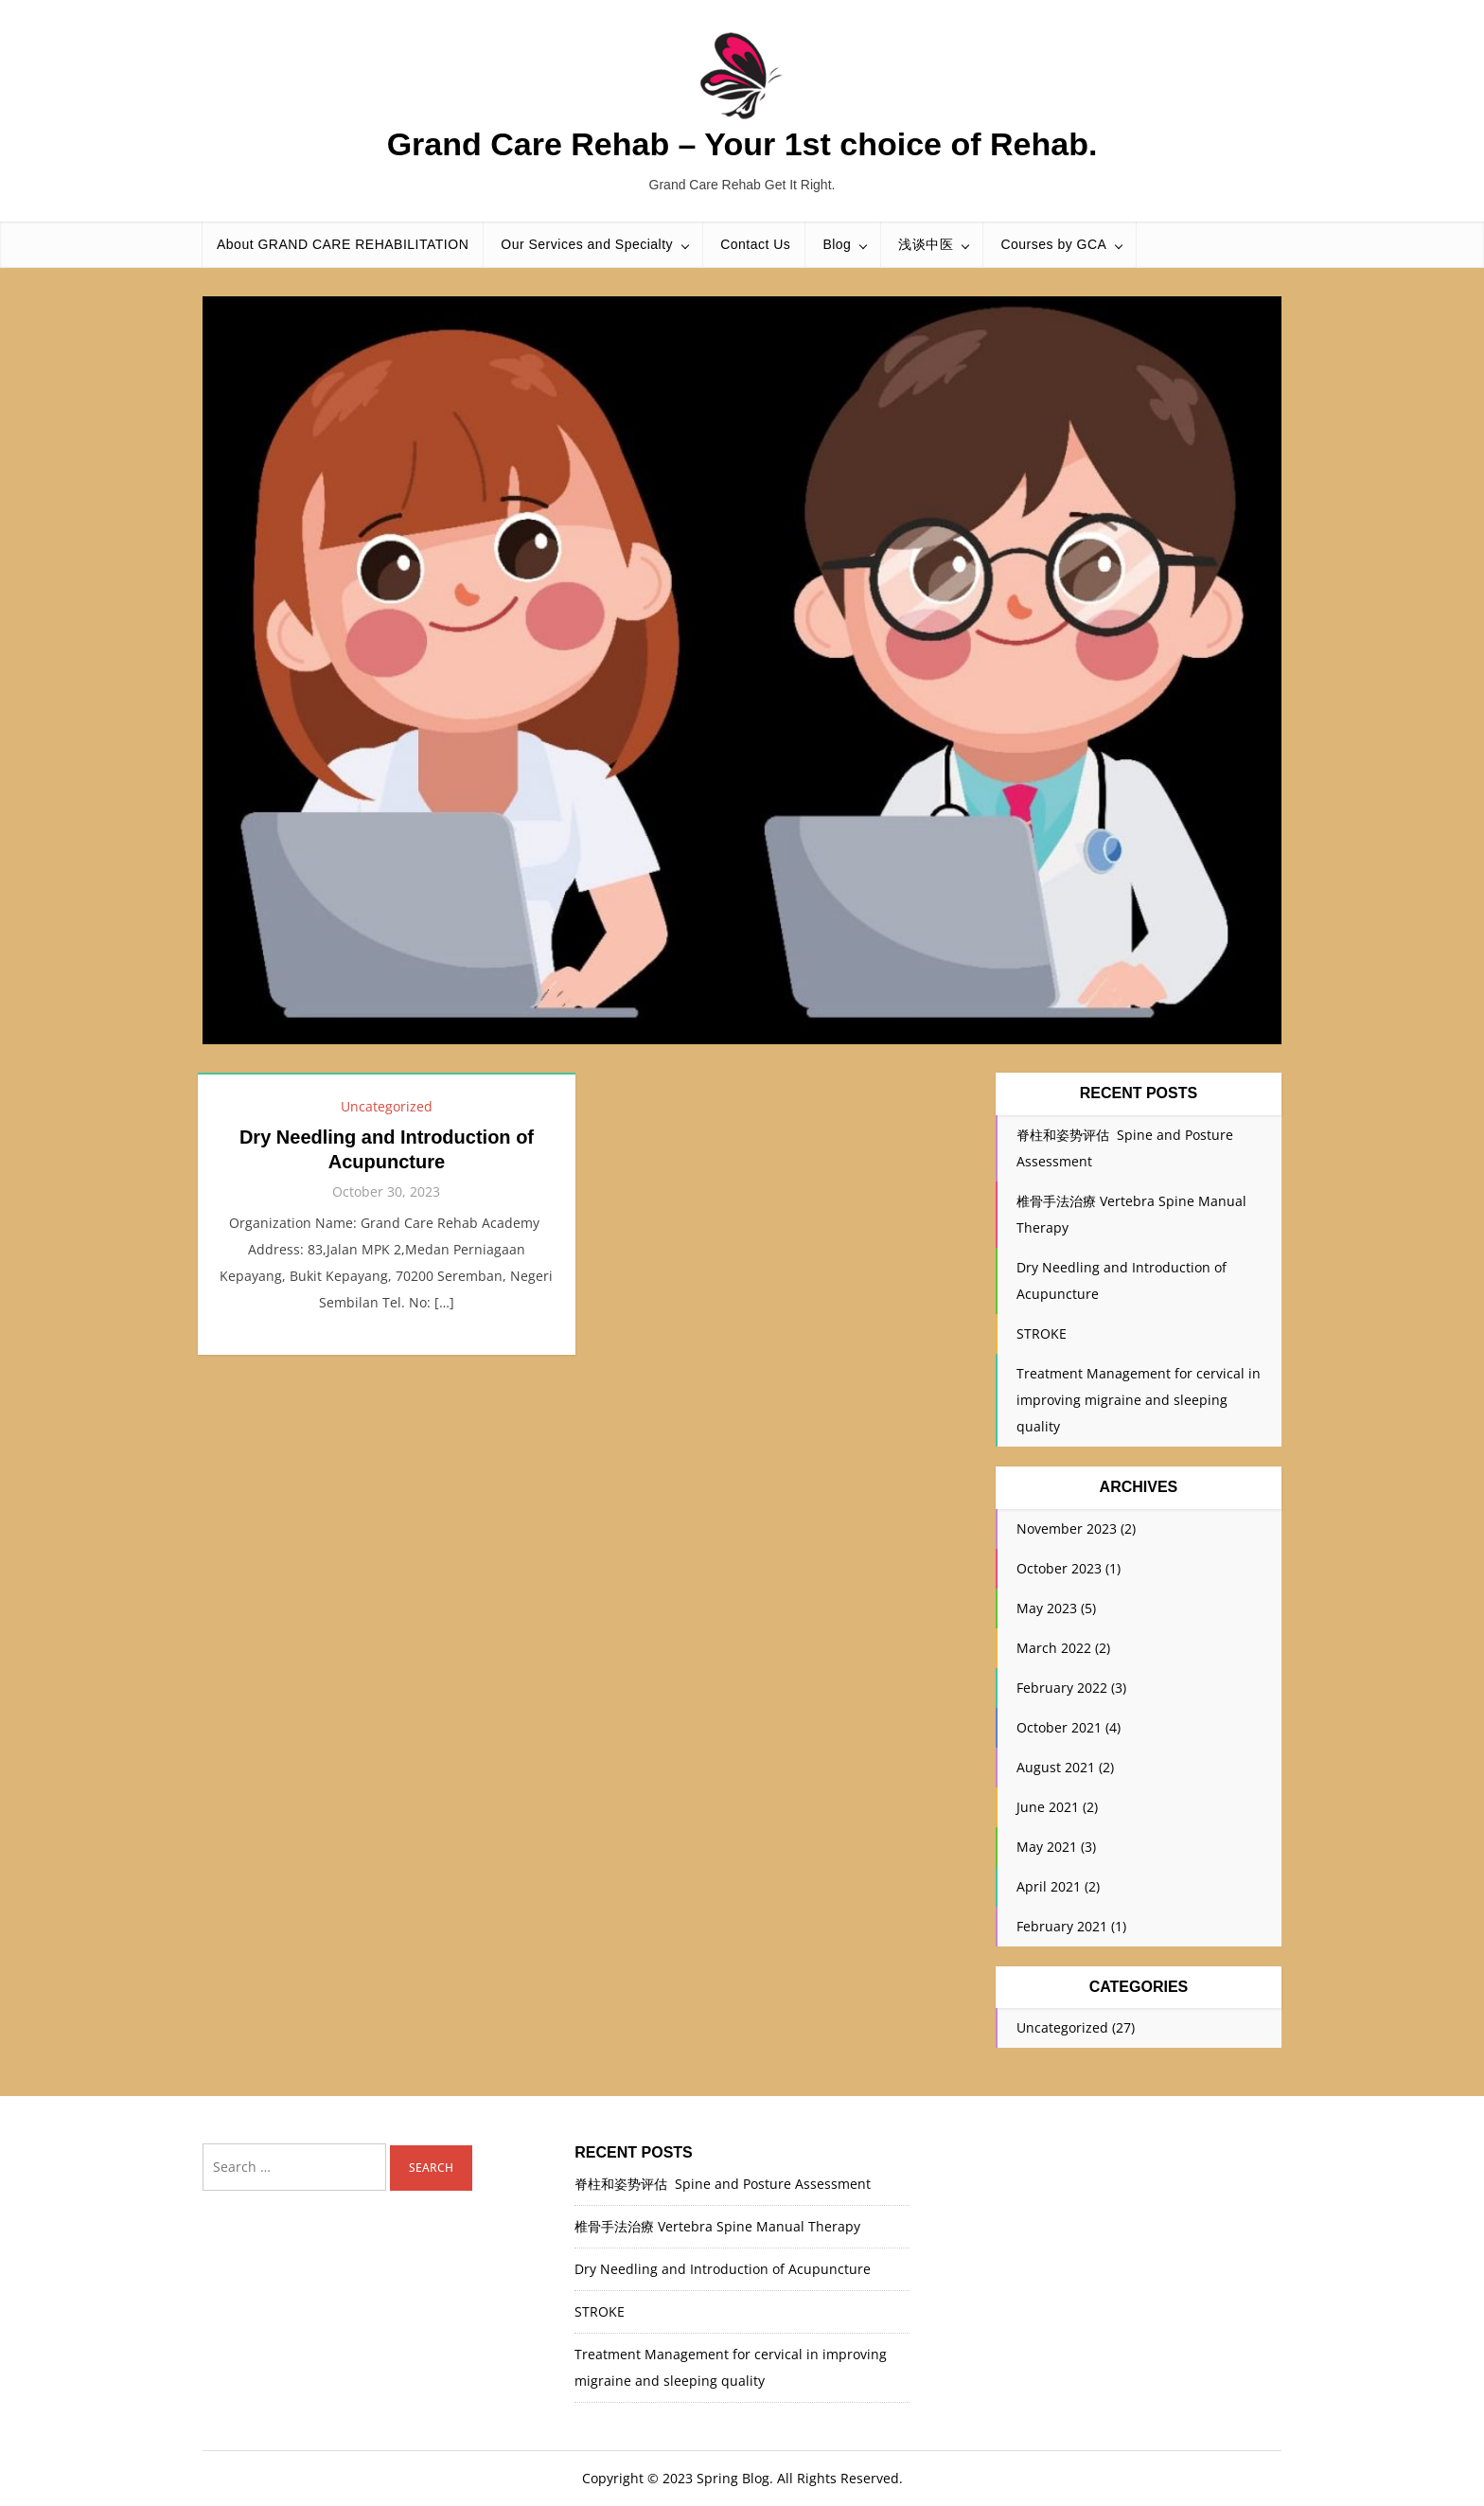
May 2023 (1046, 1608)
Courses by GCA (1053, 244)
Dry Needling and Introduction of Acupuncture (722, 2269)
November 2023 (1066, 1528)
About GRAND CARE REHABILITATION (342, 244)
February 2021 (1061, 1926)
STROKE (1041, 1333)
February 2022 (1061, 1688)
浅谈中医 (925, 244)
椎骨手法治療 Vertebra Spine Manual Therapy (717, 2226)
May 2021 (1046, 1847)
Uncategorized (387, 1106)
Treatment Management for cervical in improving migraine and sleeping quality (1138, 1399)
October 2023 (1059, 1568)
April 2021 (1048, 1886)
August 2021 (1055, 1767)
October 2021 (1059, 1727)
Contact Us (755, 244)
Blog (836, 244)
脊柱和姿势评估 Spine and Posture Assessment (722, 2184)
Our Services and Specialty (587, 244)
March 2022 (1053, 1648)
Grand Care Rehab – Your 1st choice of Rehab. (742, 144)
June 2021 (1047, 1807)
